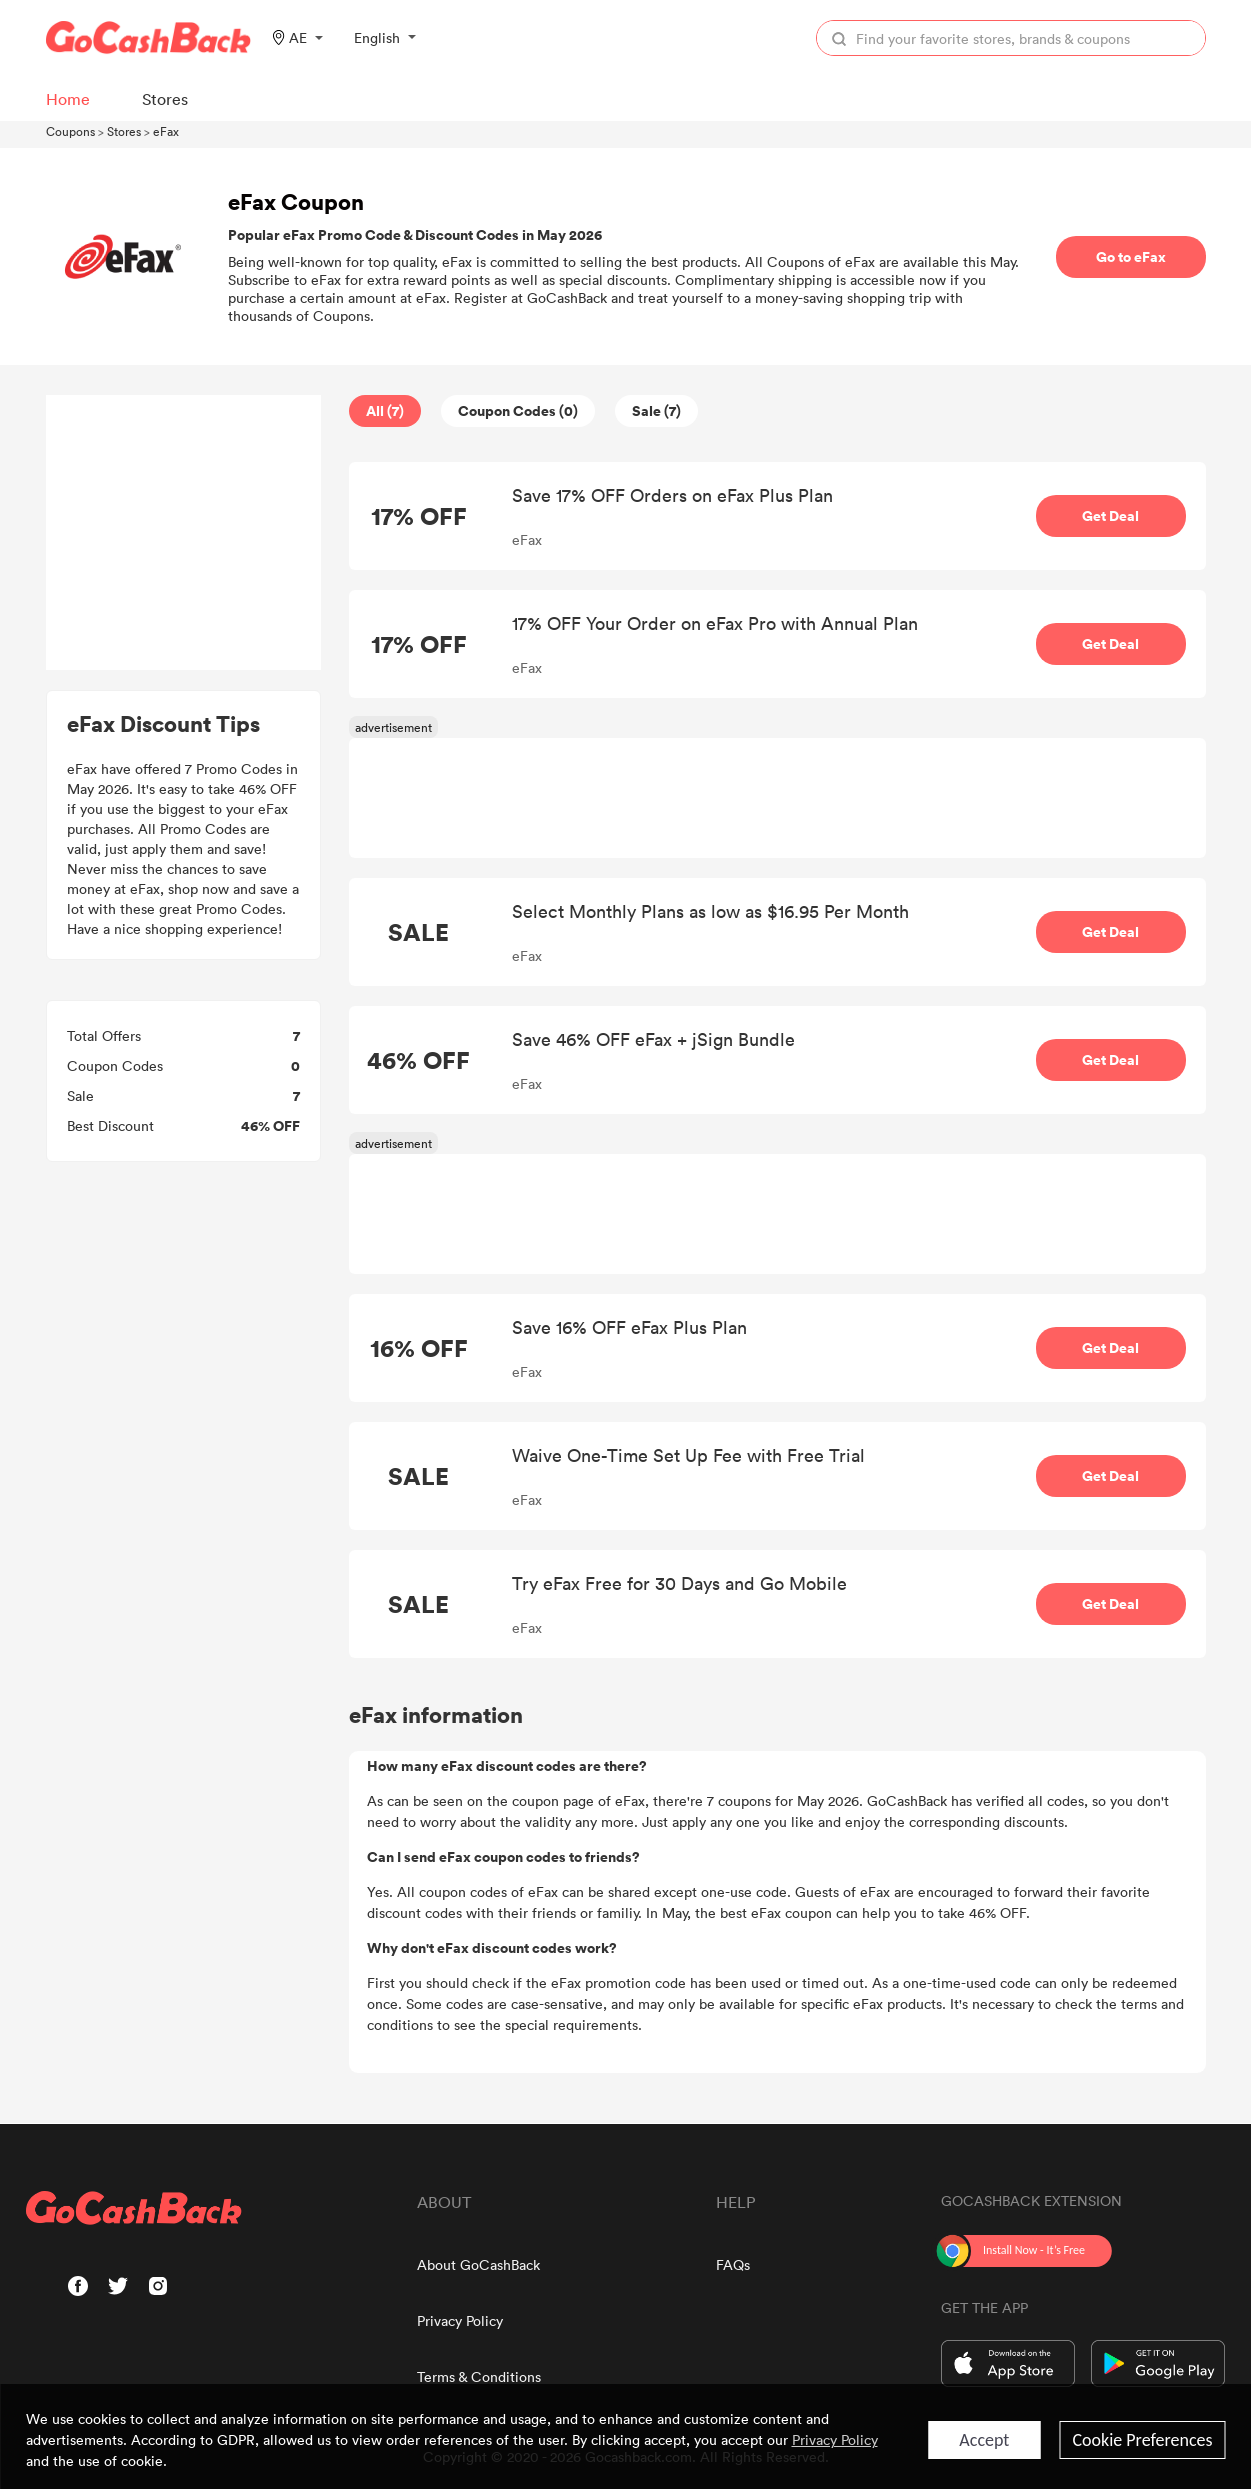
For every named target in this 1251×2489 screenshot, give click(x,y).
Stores (124, 131)
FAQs (733, 2264)
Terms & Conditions (479, 2376)
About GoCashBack (478, 2264)
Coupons (70, 131)
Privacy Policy (460, 2320)
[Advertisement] (183, 533)
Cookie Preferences (1142, 2440)
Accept (984, 2440)
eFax (166, 131)
